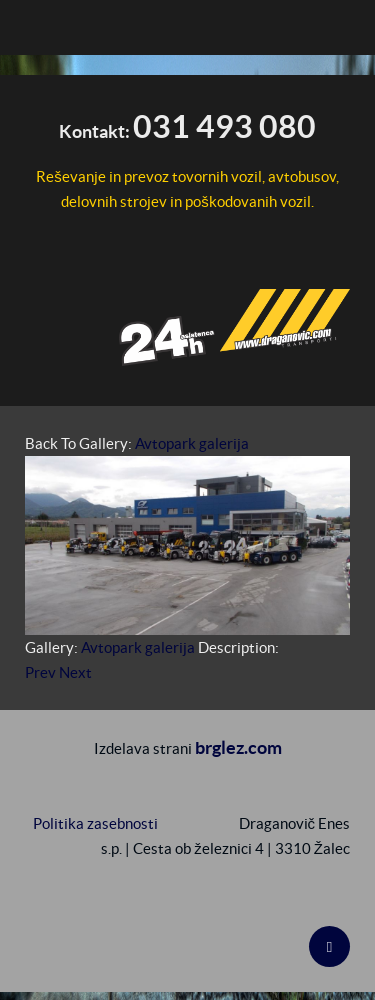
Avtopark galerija (192, 443)
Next (75, 672)
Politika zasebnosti (95, 823)
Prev (40, 672)
